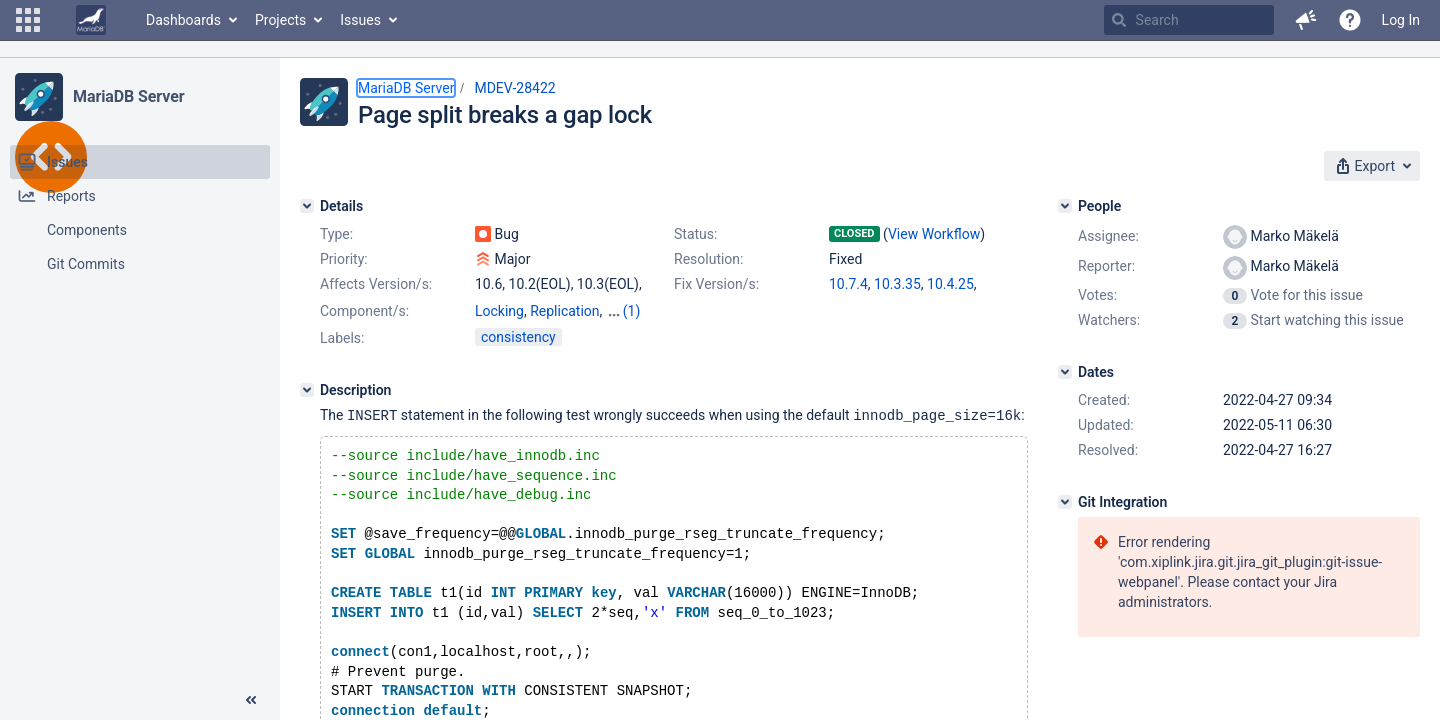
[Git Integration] (1065, 502)
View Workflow (934, 234)
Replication (564, 311)
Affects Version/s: (376, 284)
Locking (499, 311)
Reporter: (1106, 266)
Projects (280, 20)
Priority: (344, 259)
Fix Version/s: (716, 284)
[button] (28, 20)
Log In (1401, 20)
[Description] (307, 390)
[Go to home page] (91, 20)
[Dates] (1065, 372)
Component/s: (364, 311)
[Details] (307, 206)
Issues (360, 20)
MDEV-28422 (514, 88)
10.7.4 (848, 284)
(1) (632, 311)
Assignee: (1108, 236)
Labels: (342, 338)
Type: (336, 234)
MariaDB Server (128, 96)
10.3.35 (897, 284)
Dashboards (183, 20)
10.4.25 (950, 284)
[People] (1065, 206)
